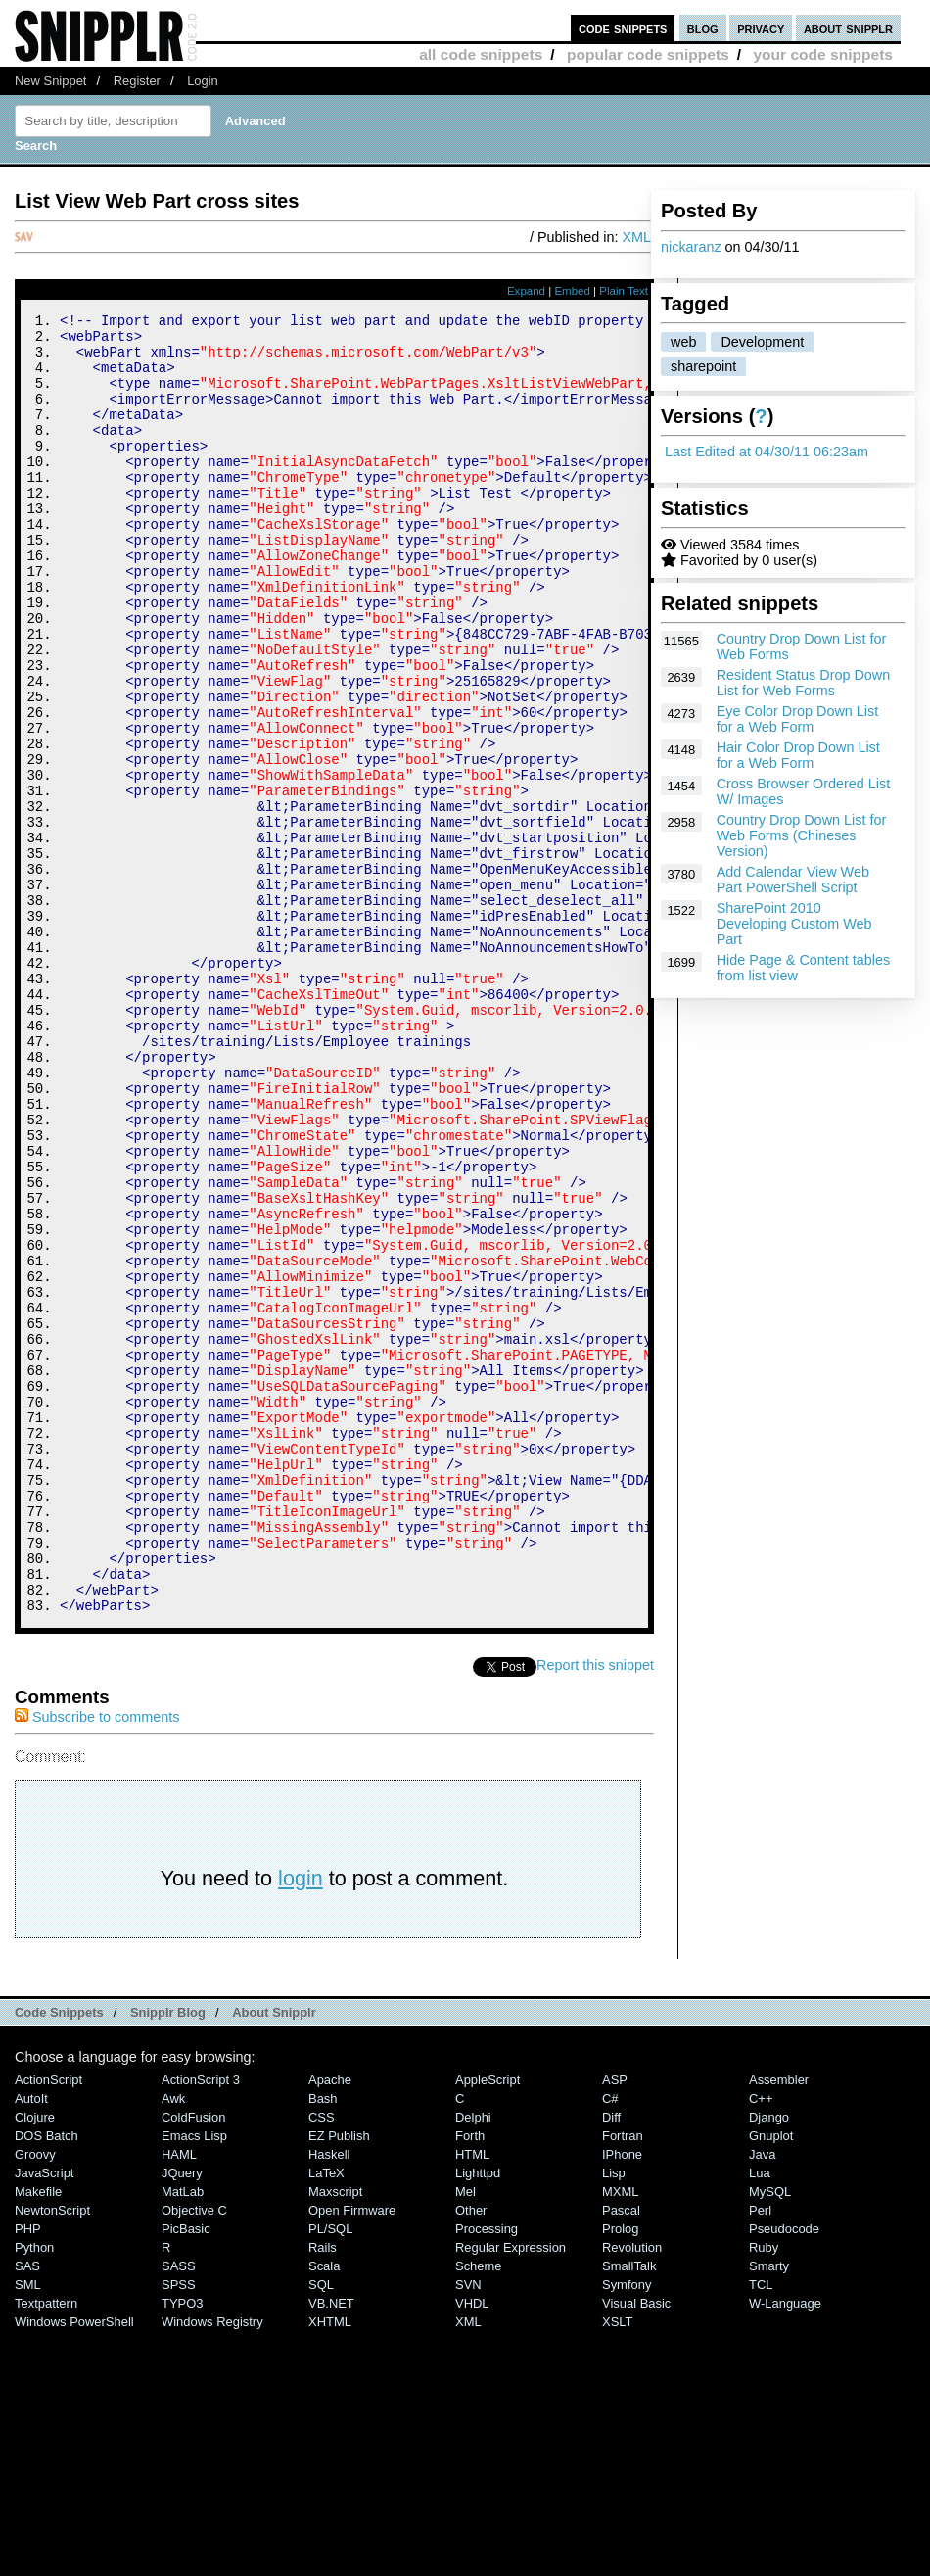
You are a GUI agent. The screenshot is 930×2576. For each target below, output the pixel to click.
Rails (322, 2491)
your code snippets (823, 54)
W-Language (785, 2547)
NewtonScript (52, 2454)
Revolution (632, 2491)
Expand (526, 291)
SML (28, 2528)
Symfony (626, 2528)
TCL (760, 2528)
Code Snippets (59, 2256)
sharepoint (703, 366)
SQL (321, 2528)
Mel (465, 2435)
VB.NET (331, 2547)
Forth (470, 2379)
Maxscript (335, 2435)
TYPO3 (182, 2547)
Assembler (779, 2323)
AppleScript (487, 2323)
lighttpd (477, 2416)
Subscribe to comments (97, 1961)
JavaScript (44, 2416)
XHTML (329, 2565)
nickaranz (691, 247)
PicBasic (186, 2472)
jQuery (182, 2416)
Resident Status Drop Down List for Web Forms (804, 682)
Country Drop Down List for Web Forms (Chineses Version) (802, 835)
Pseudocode (784, 2472)
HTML (472, 2398)
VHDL (472, 2547)
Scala (324, 2510)
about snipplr (848, 28)
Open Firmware (351, 2454)
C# (610, 2342)
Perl (760, 2454)
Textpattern (46, 2547)
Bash (323, 2342)
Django (769, 2361)
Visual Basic (636, 2547)
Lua (759, 2416)
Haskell (328, 2398)
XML (636, 237)
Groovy (35, 2398)
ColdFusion (194, 2361)
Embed (572, 291)
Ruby (763, 2491)
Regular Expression (510, 2491)
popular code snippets (648, 54)
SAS (27, 2510)
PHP (28, 2472)
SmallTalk (629, 2510)
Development (762, 342)
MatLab (183, 2435)
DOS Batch (46, 2379)
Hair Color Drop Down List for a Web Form (798, 755)
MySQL (770, 2435)
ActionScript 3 (201, 2323)
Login (202, 80)
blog (703, 28)
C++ (760, 2342)
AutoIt (31, 2342)
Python (34, 2491)
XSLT (617, 2565)
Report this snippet (595, 1909)
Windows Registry (212, 2565)
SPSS (179, 2528)
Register (137, 80)
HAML (179, 2398)
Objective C (194, 2454)
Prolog (620, 2472)
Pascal (621, 2454)
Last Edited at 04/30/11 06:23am (766, 451)
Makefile (38, 2435)
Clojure (35, 2361)
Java (762, 2398)
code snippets (623, 28)
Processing (486, 2472)
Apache (329, 2323)
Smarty (769, 2510)
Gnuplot (771, 2379)
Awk (173, 2342)
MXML (620, 2435)
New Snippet (50, 80)
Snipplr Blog (168, 2256)
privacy (760, 28)
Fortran (622, 2379)
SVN (468, 2528)
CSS (321, 2361)
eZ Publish (339, 2379)
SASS (179, 2510)
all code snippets (480, 54)
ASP (615, 2323)
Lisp (614, 2416)
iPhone (622, 2398)
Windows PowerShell (74, 2565)
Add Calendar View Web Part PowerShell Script (793, 879)
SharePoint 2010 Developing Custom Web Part (794, 923)
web (683, 342)
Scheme (478, 2510)
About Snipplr (274, 2256)
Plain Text (623, 291)
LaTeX (326, 2416)
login (300, 2122)
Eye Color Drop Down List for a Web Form (798, 719)
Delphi (473, 2361)
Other (471, 2454)
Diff (611, 2361)
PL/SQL (330, 2472)
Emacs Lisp (194, 2379)
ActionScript (48, 2323)
